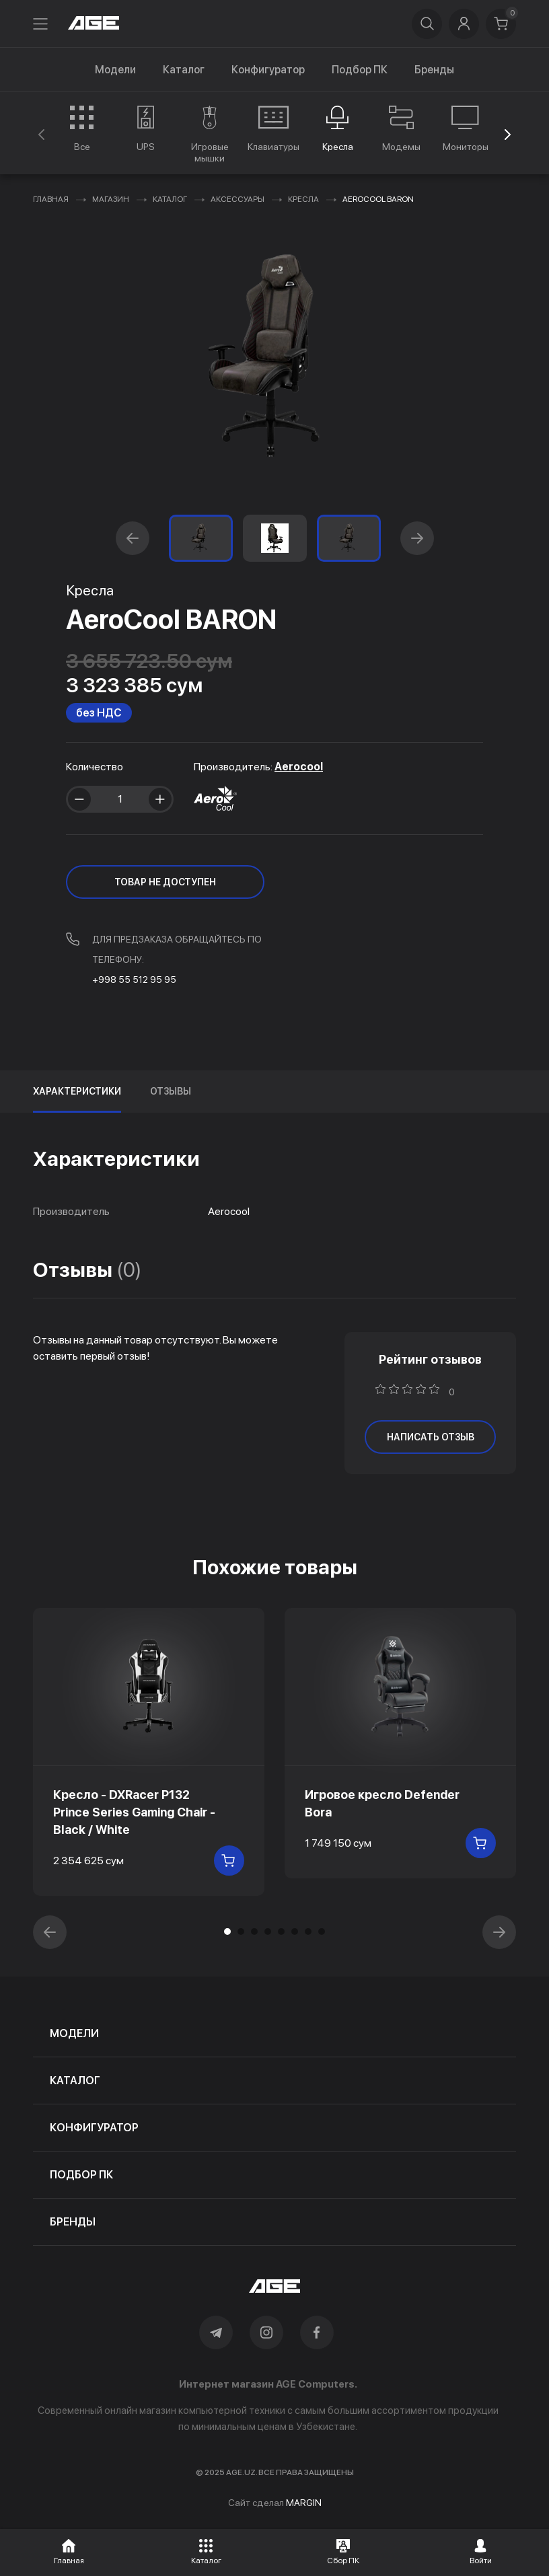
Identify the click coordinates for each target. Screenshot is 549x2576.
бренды (73, 2221)
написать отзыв (430, 1437)
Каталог (184, 69)
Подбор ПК (360, 69)
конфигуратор (94, 2127)
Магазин (110, 199)
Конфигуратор (268, 69)
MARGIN (304, 2502)
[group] (82, 128)
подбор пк (81, 2174)
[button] (507, 134)
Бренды (434, 69)
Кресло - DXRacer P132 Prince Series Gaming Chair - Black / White (134, 1812)
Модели (115, 69)
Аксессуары (237, 199)
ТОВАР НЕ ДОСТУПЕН (165, 882)
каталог (75, 2080)
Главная (51, 199)
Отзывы (170, 1091)
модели (74, 2033)
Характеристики (77, 1091)
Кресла (303, 199)
